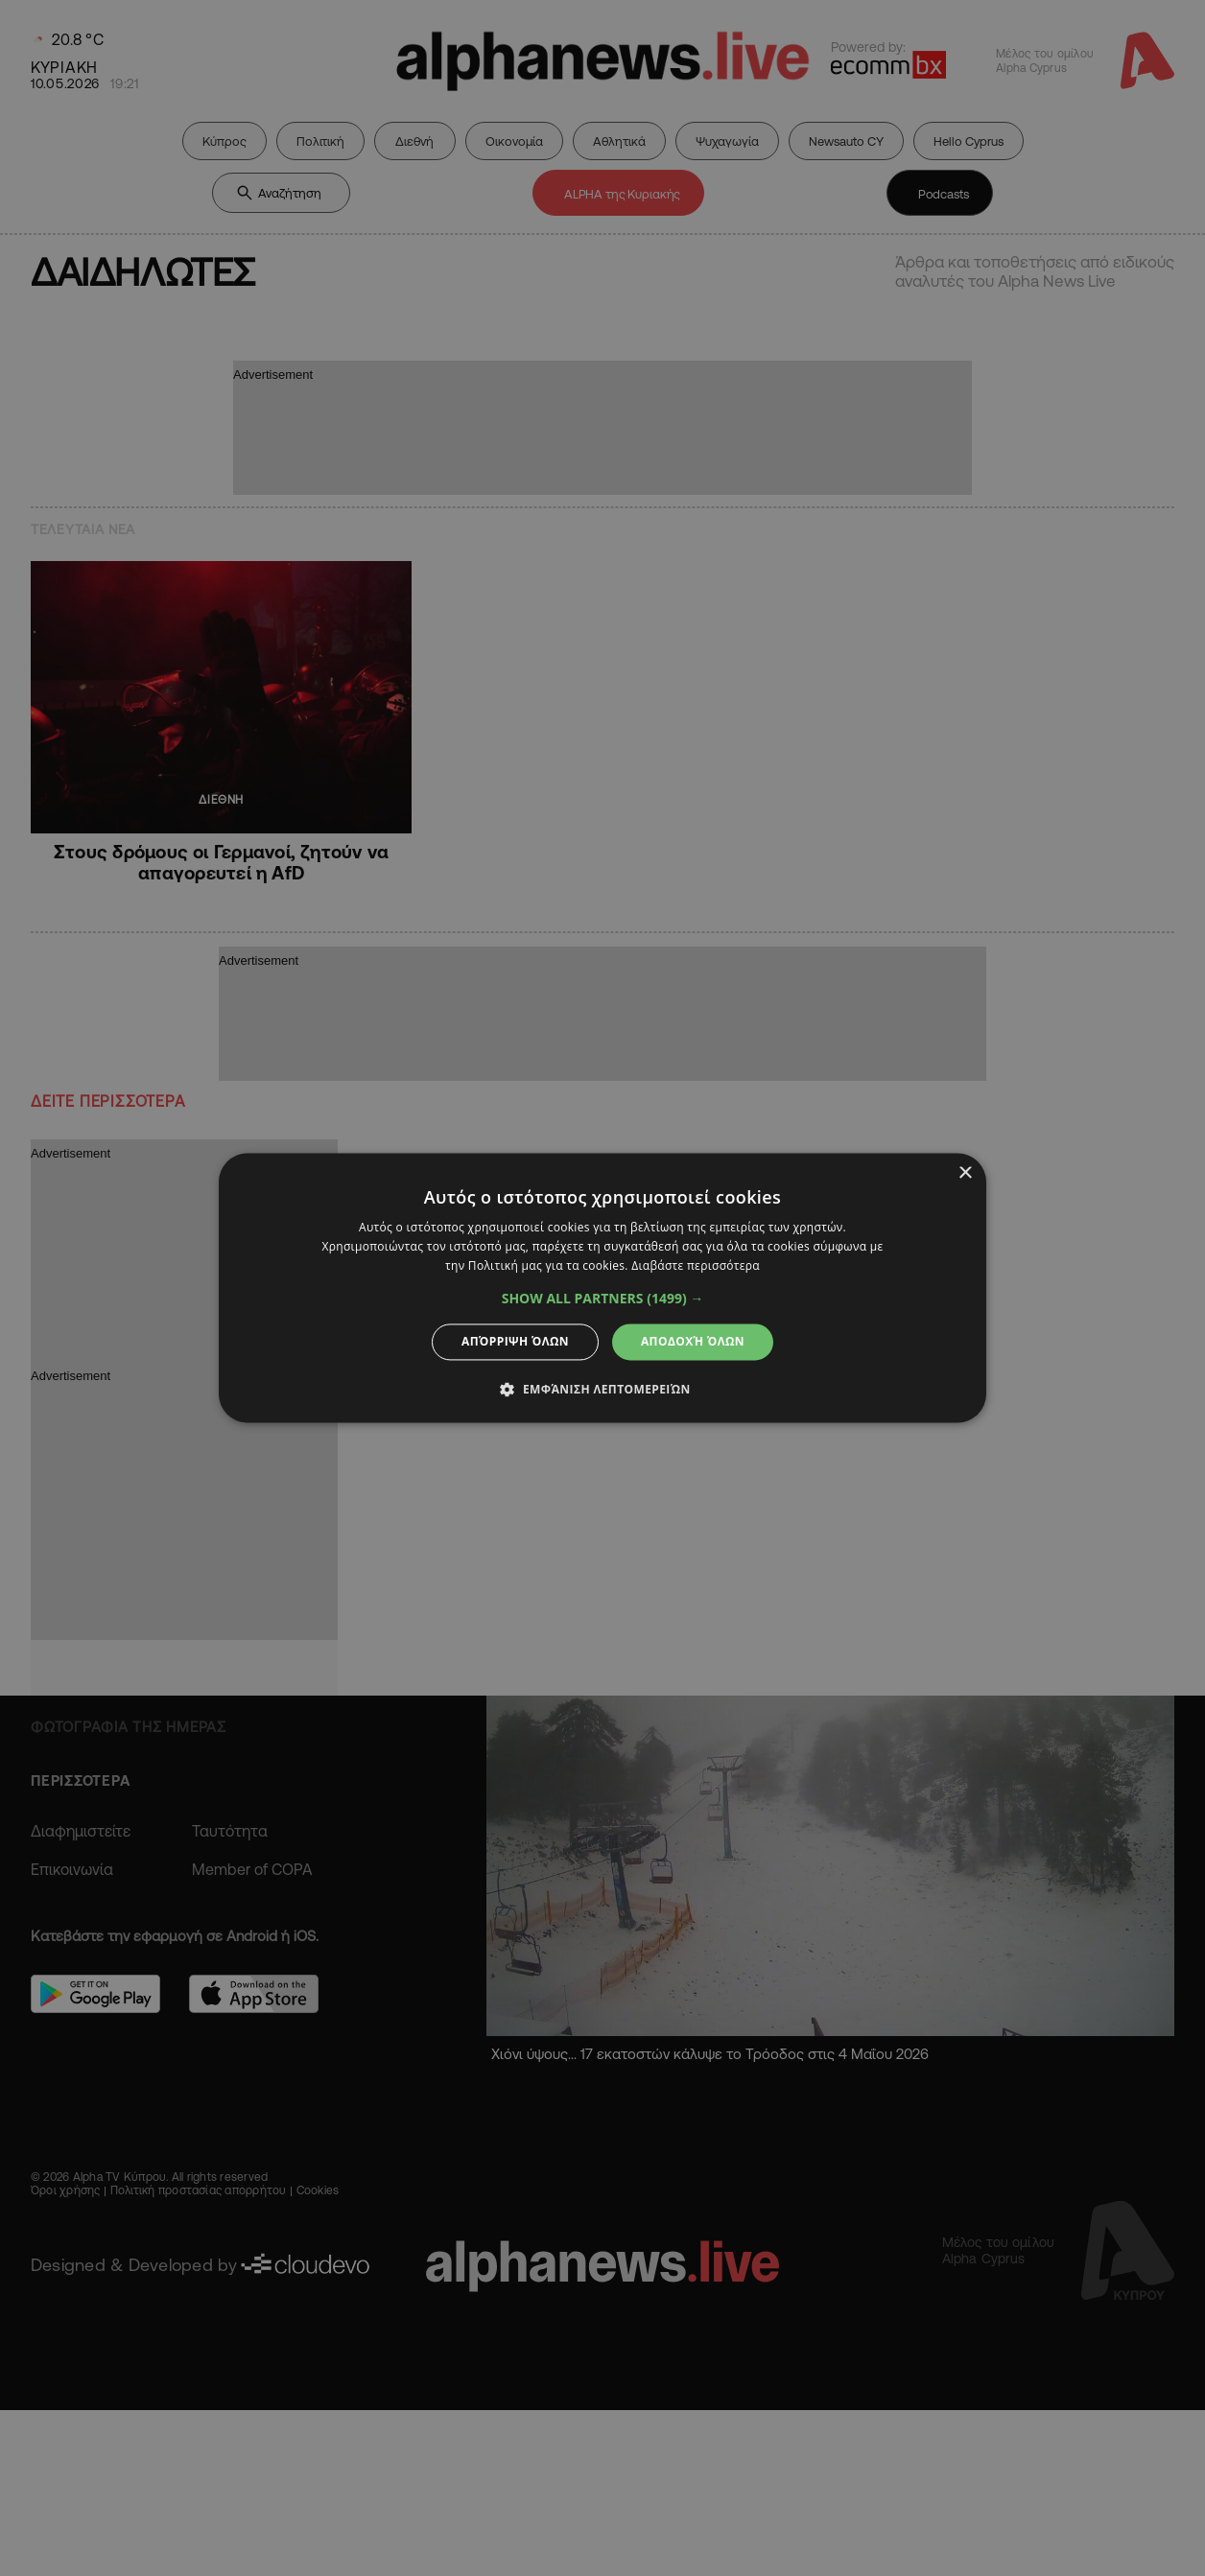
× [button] (964, 1173)
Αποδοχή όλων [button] (692, 1341)
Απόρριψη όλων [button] (515, 1341)
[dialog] (602, 1288)
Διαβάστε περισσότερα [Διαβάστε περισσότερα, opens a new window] (695, 1265)
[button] (603, 1298)
